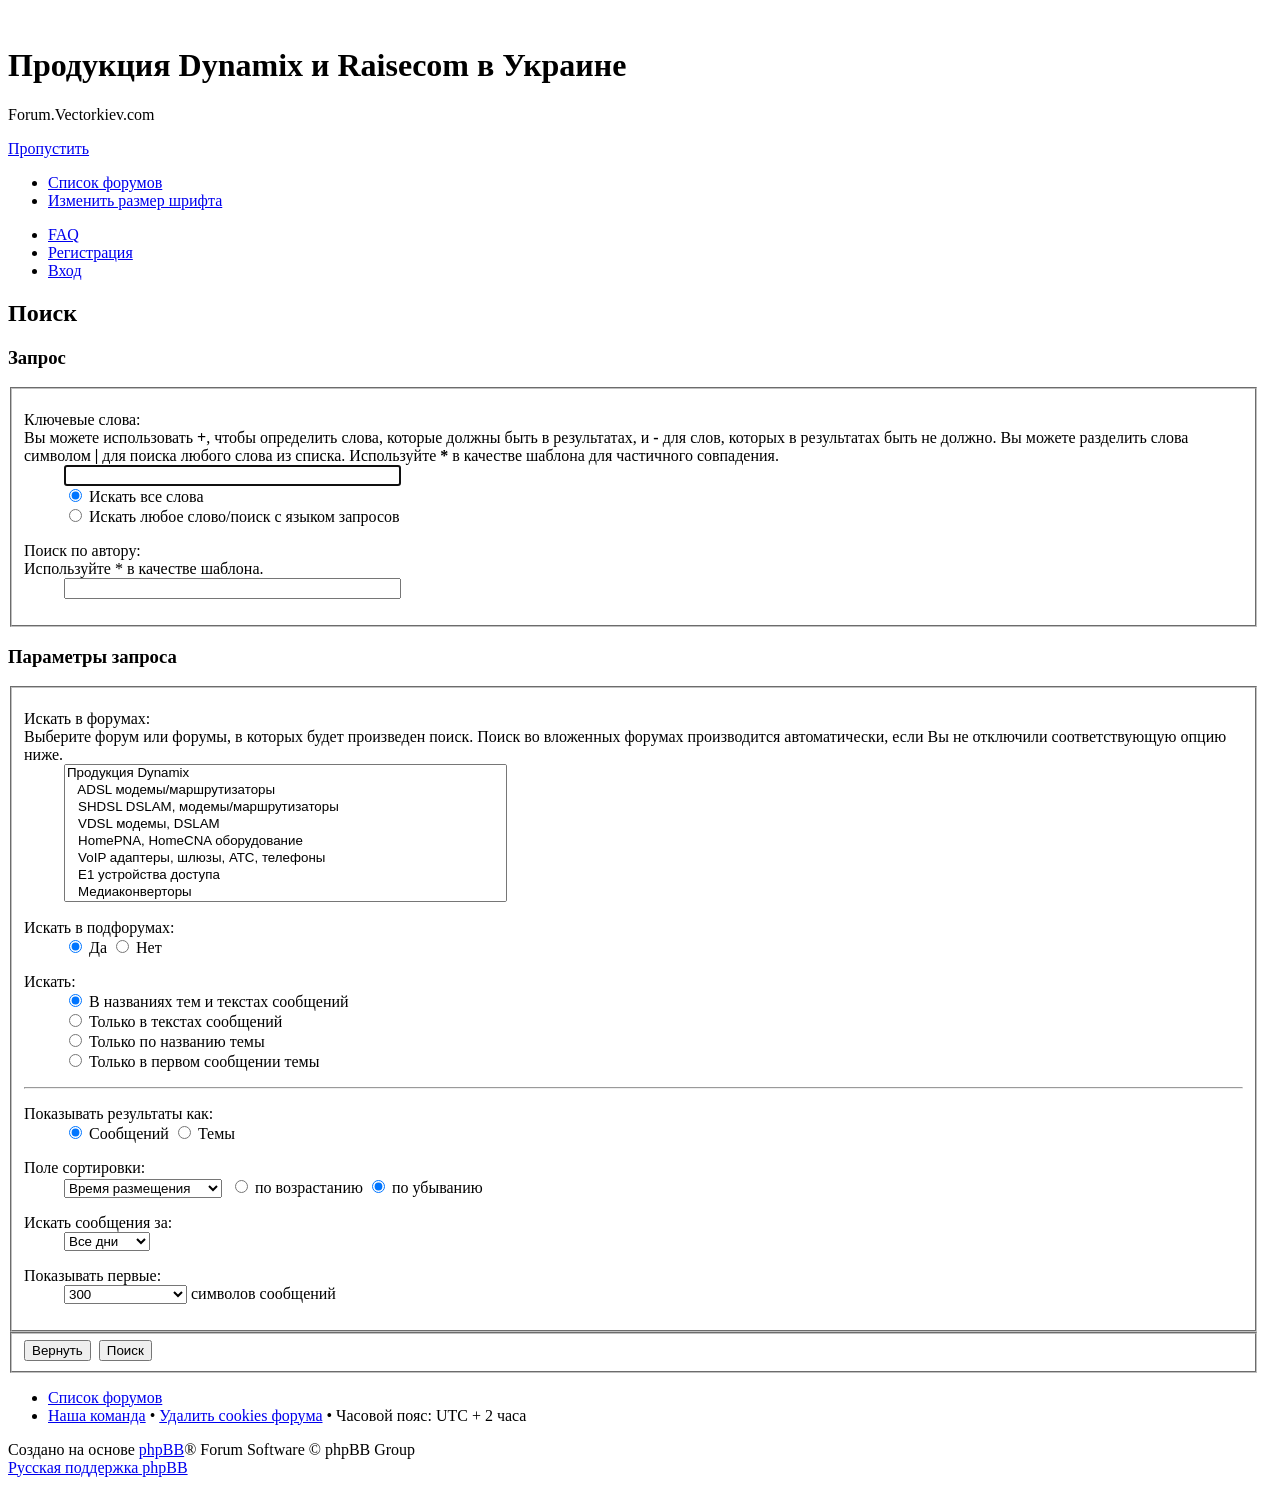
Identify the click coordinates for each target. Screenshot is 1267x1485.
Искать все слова (136, 496)
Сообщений (119, 1133)
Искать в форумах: (87, 718)
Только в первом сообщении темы (194, 1061)
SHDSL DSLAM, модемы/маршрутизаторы (285, 807)
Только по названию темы (167, 1041)
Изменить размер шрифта (135, 200)
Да (88, 947)
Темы (206, 1133)
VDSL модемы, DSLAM (285, 824)
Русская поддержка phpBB (98, 1467)
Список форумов (105, 182)
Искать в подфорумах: (99, 927)
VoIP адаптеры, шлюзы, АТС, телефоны (285, 858)
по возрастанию (299, 1187)
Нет (139, 947)
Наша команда (97, 1415)
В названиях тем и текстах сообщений (209, 1001)
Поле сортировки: (84, 1167)
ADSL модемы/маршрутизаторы (285, 790)
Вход (65, 270)
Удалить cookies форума (240, 1415)
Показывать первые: (92, 1275)
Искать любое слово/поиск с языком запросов (234, 516)
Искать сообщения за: (98, 1222)
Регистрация (90, 252)
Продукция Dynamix (285, 773)
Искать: (50, 981)
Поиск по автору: (82, 550)
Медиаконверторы (285, 892)
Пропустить (48, 148)
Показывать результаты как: (118, 1113)
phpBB (161, 1449)
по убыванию (427, 1187)
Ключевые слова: (82, 419)
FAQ (63, 234)
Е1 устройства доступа (285, 875)
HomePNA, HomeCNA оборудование (285, 841)
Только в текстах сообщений (175, 1021)
